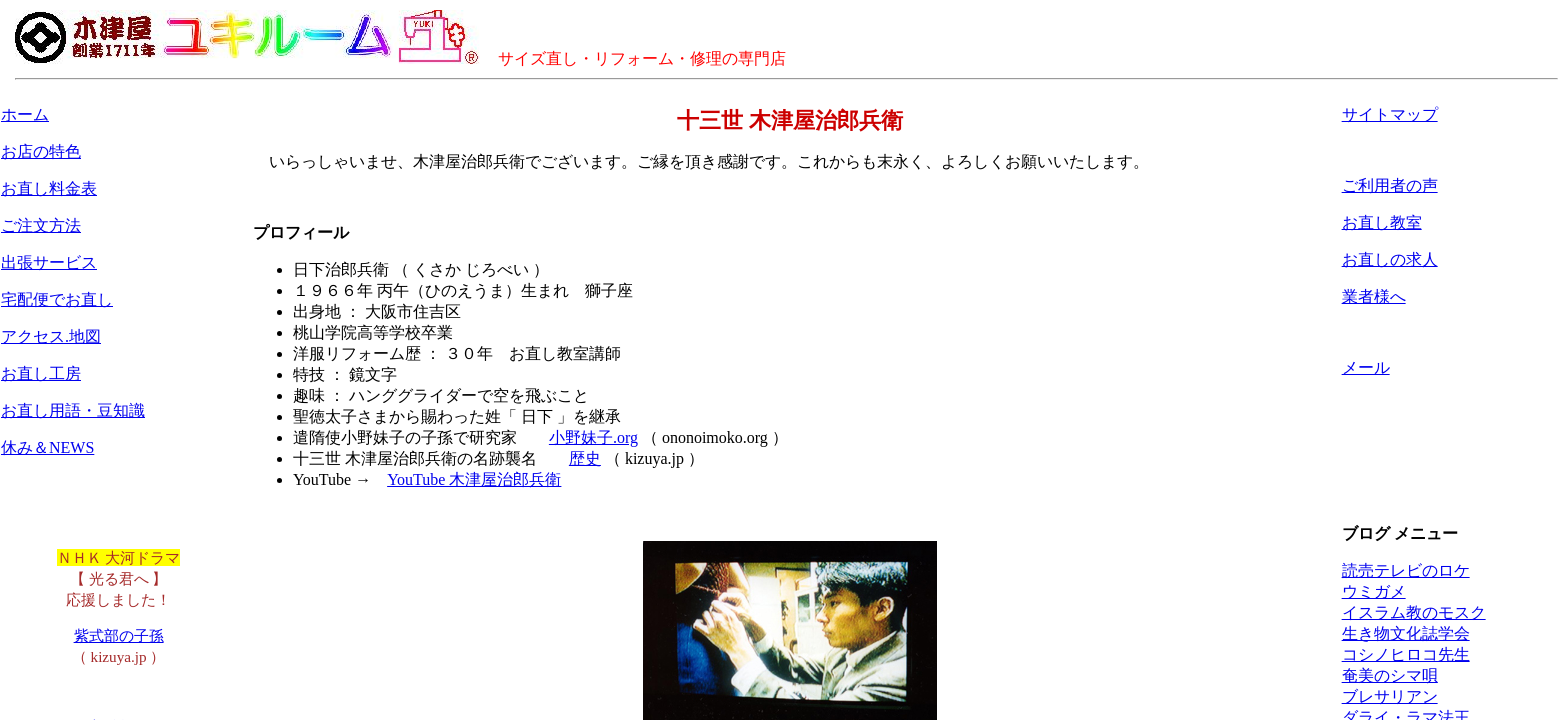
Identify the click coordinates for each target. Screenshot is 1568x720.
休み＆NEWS (47, 447)
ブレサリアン (1390, 696)
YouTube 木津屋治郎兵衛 (474, 479)
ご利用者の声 (1390, 185)
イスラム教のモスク (1414, 612)
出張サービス (49, 262)
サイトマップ (1390, 114)
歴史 (585, 458)
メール (1366, 367)
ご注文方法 (41, 225)
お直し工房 (41, 373)
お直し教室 (1382, 222)
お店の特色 (41, 151)
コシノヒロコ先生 (1406, 654)
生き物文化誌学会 (1406, 633)
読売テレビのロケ (1406, 570)
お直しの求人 (1390, 259)
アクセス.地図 (51, 336)
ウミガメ (1374, 591)
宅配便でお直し (57, 299)
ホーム (25, 114)
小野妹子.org (593, 437)
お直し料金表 (49, 188)
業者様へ (1374, 296)
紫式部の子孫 (119, 635)
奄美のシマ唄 (1390, 675)
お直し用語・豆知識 (73, 410)
